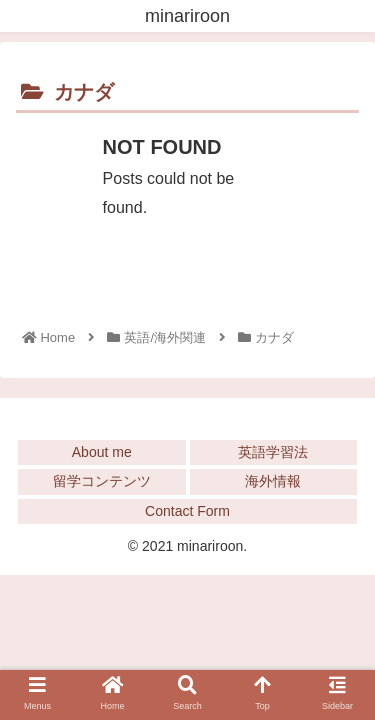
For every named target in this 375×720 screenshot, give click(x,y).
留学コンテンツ (102, 481)
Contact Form (187, 511)
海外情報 (273, 481)
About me (102, 452)
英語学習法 (273, 452)
